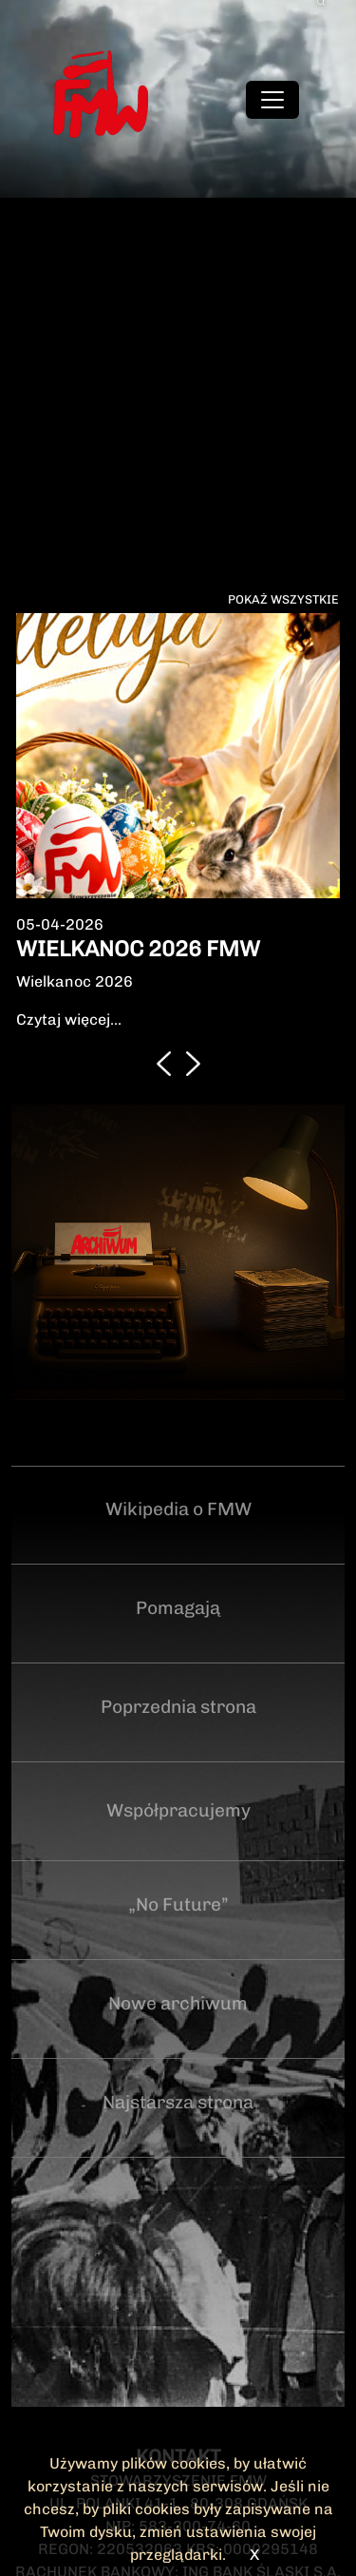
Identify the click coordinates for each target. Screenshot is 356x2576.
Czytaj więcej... (69, 1019)
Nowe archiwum (178, 2003)
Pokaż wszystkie (283, 599)
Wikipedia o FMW (178, 1509)
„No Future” (178, 1904)
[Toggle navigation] (272, 100)
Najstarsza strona (178, 2102)
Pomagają (178, 1608)
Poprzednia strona (178, 1707)
